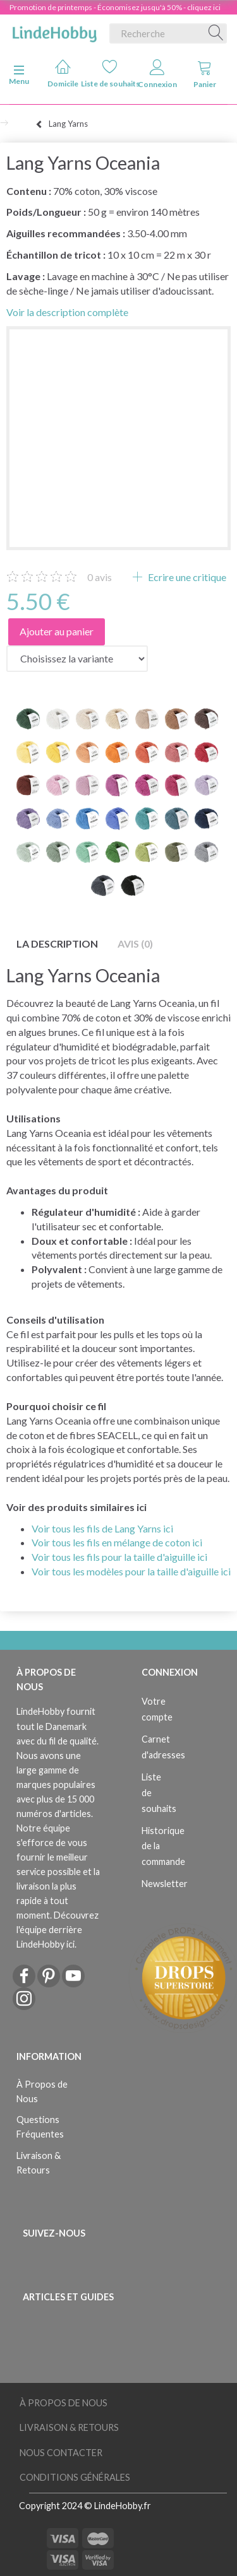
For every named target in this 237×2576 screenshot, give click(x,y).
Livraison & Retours (38, 2162)
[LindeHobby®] (54, 31)
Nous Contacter (61, 2452)
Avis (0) (135, 944)
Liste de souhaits (110, 73)
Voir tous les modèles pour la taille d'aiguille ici (131, 1571)
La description (57, 944)
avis (99, 577)
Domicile (62, 73)
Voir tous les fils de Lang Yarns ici (102, 1528)
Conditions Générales (75, 2477)
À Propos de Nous (42, 2091)
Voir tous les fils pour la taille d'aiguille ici (119, 1557)
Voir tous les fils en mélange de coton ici (117, 1542)
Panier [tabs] (204, 74)
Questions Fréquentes (40, 2126)
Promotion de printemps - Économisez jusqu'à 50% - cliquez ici (115, 7)
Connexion (157, 74)
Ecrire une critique (186, 577)
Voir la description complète (67, 312)
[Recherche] (216, 33)
